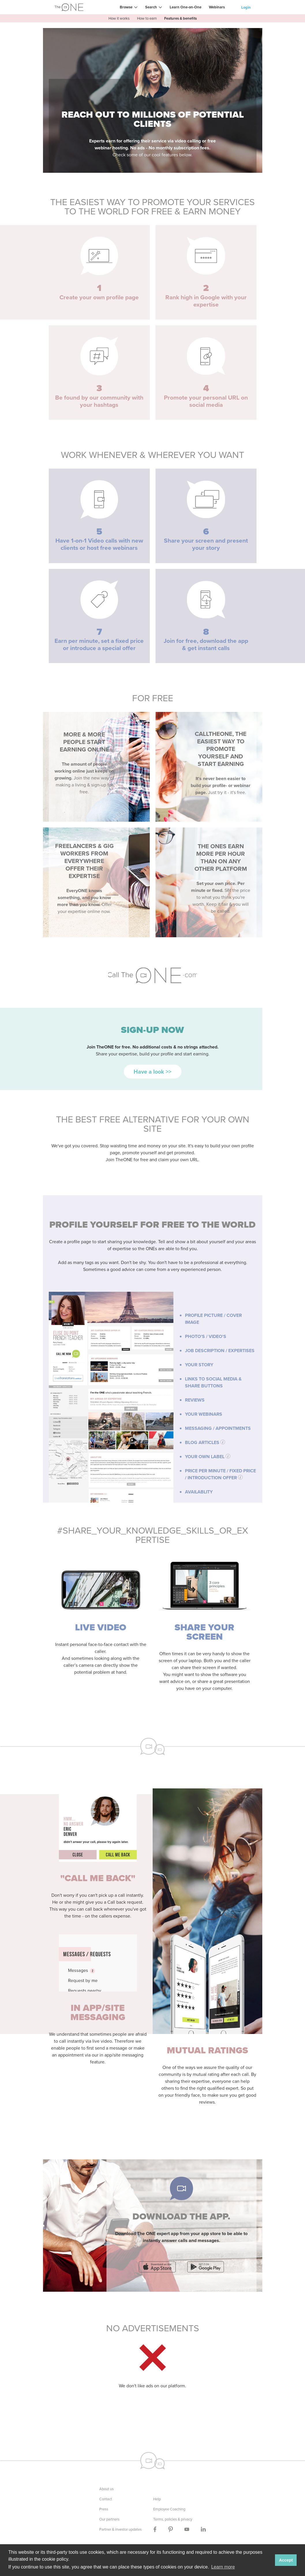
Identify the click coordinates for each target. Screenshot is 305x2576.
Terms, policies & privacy (172, 2519)
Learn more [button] (223, 2566)
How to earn (147, 18)
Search (151, 7)
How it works (119, 18)
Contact (105, 2499)
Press (103, 2509)
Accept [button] (286, 2560)
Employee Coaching (169, 2509)
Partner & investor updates (120, 2529)
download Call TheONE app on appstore (157, 2266)
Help (157, 2499)
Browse (126, 7)
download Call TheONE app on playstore (205, 2266)
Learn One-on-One (185, 7)
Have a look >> (152, 1071)
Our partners (109, 2519)
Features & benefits (180, 18)
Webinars (217, 7)
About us (106, 2489)
